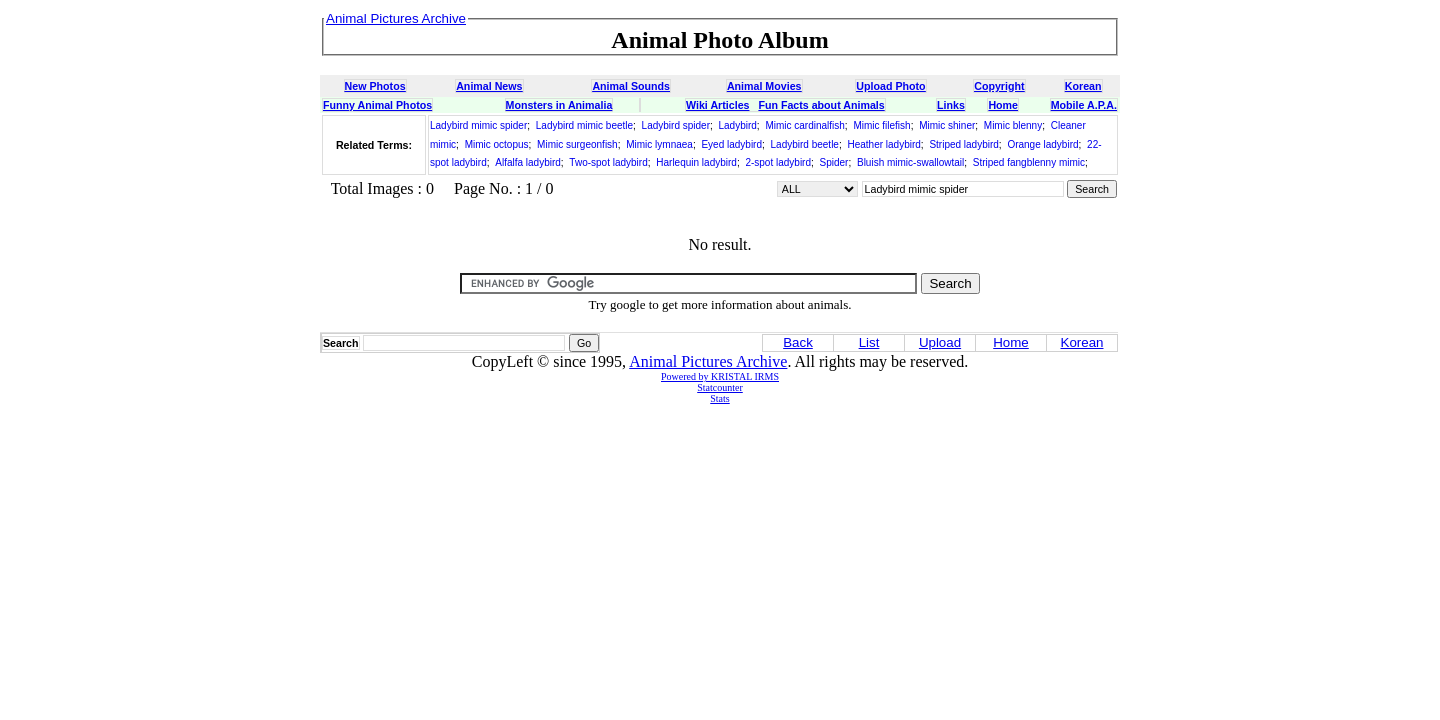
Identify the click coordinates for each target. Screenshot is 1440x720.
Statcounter (720, 387)
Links (951, 105)
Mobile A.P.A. (1084, 105)
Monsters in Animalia (559, 105)
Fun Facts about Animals (821, 105)
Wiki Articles (717, 105)
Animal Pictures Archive (708, 361)
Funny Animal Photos (377, 105)
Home (1003, 105)
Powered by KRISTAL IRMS (720, 376)
